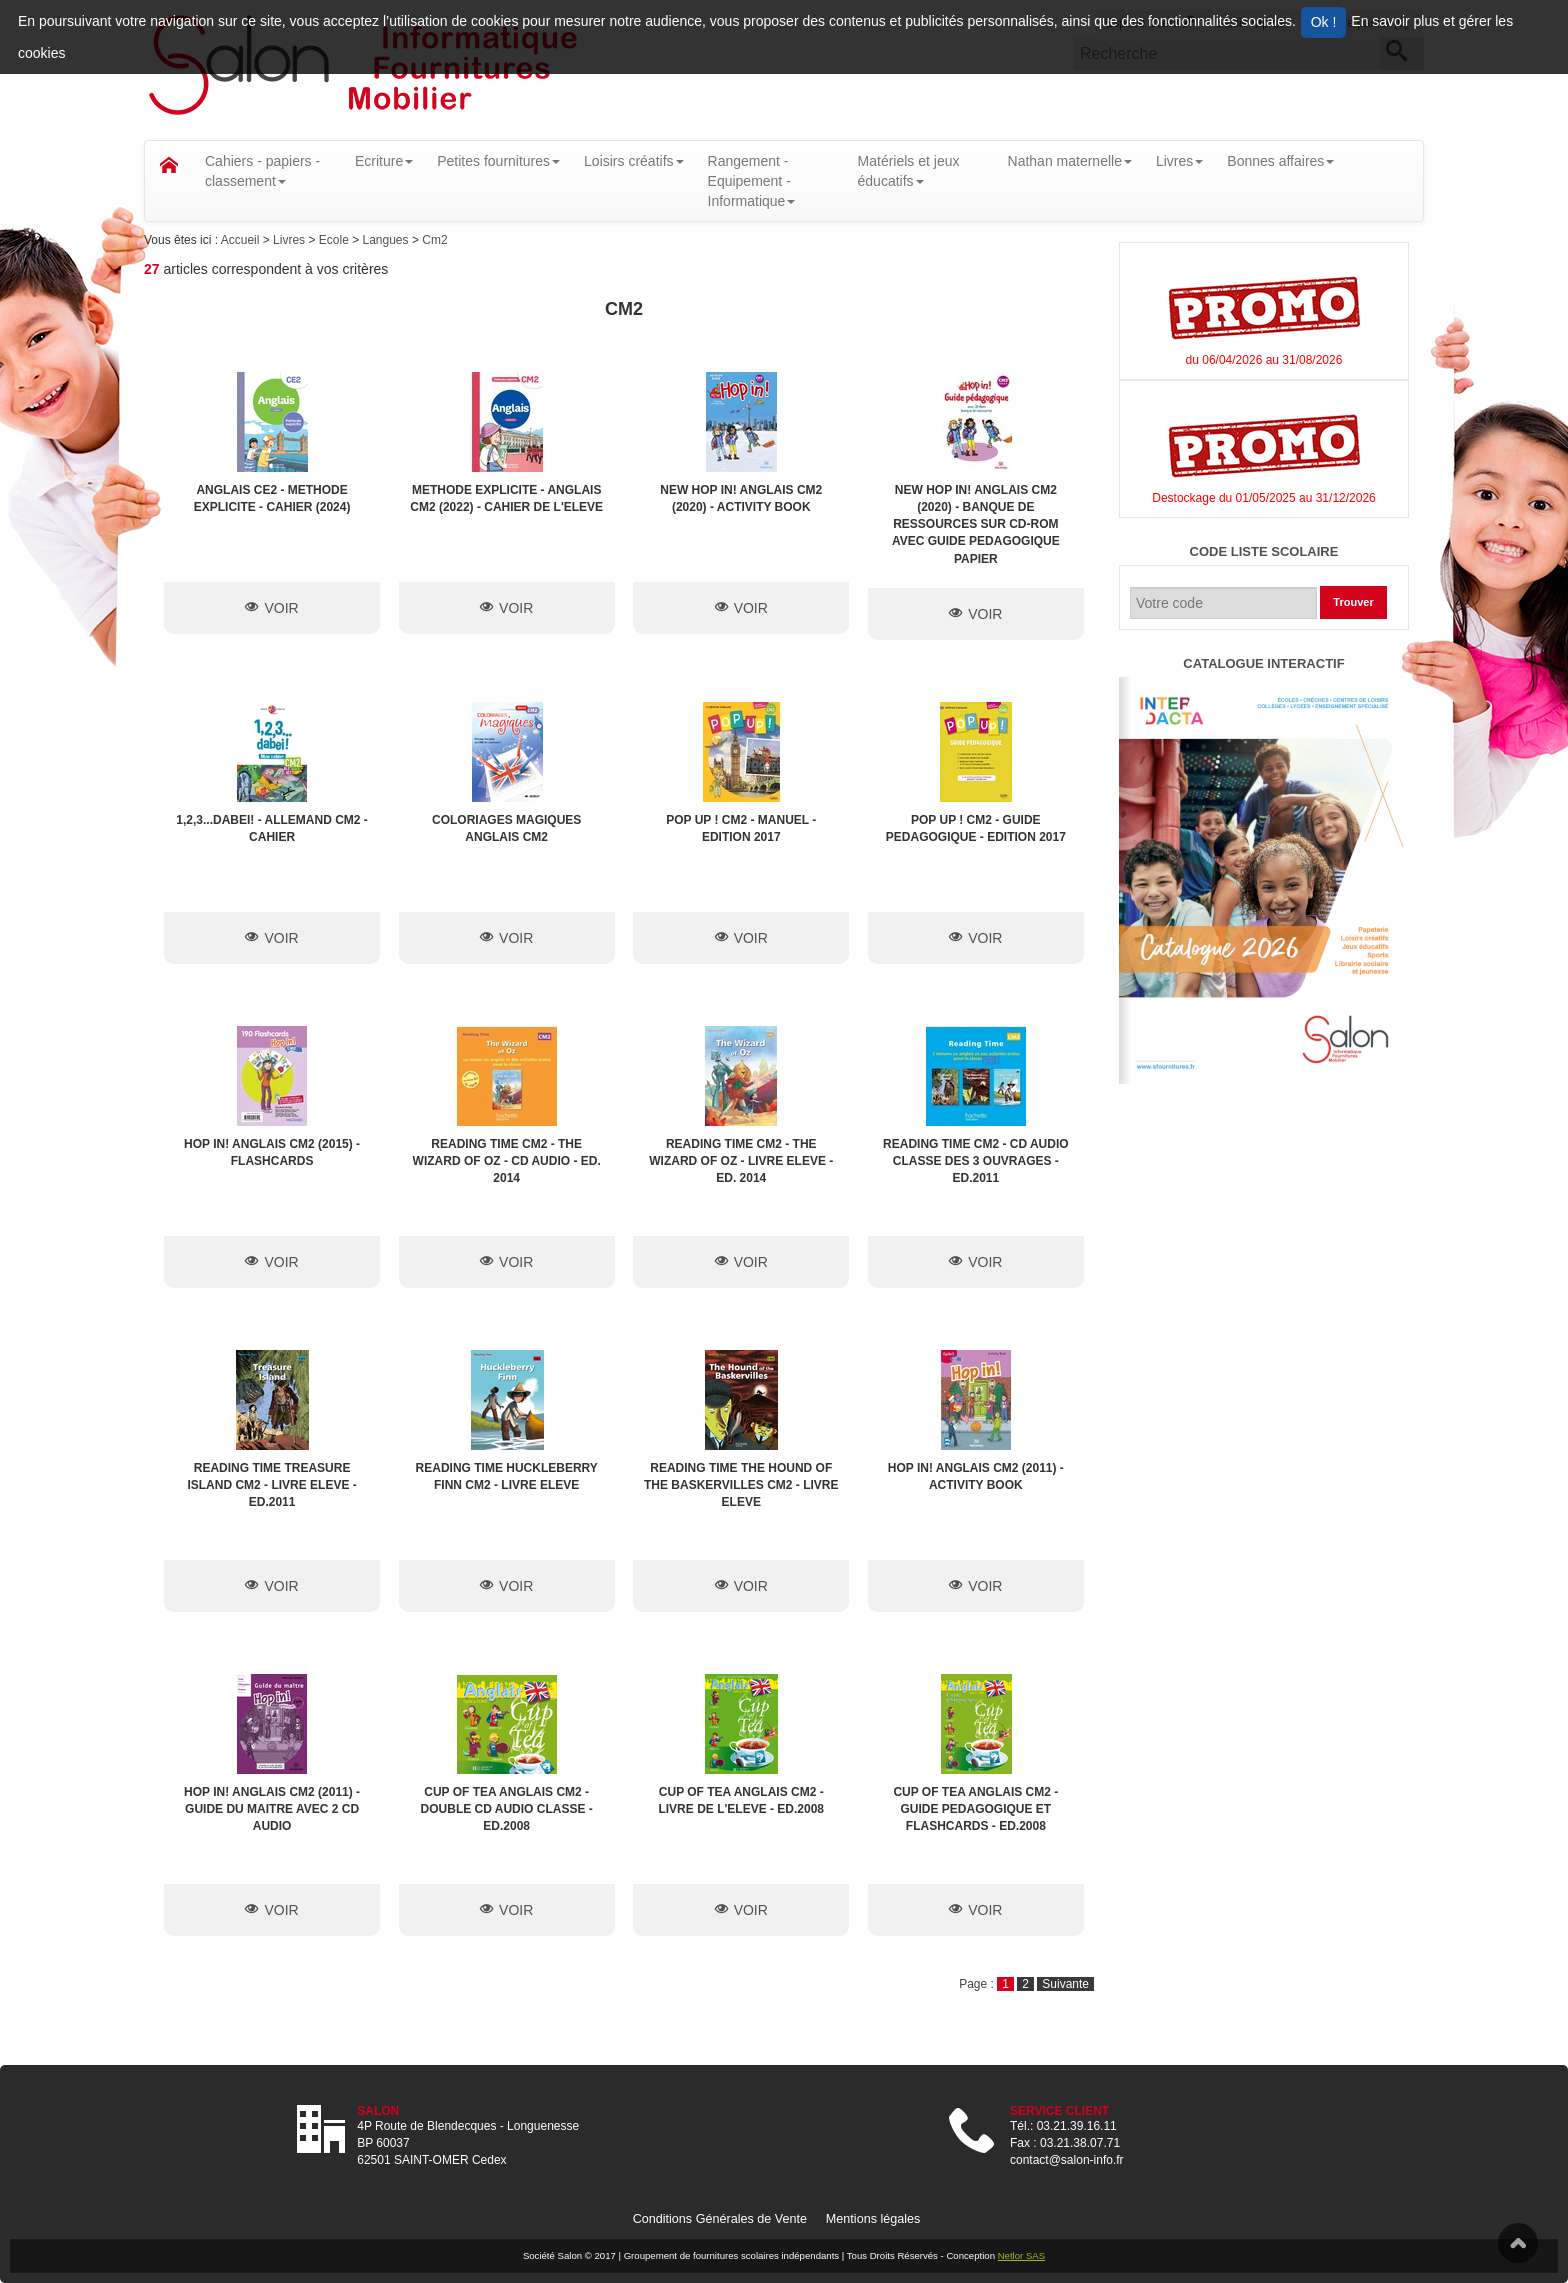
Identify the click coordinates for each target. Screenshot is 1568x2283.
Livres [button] (1179, 161)
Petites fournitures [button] (498, 161)
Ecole (335, 240)
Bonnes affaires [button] (1280, 161)
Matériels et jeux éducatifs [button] (909, 171)
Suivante (1065, 1984)
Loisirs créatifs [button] (633, 161)
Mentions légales (873, 2219)
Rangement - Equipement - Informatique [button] (752, 181)
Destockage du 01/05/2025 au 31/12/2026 (1264, 498)
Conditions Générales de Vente (720, 2219)
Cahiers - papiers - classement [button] (262, 171)
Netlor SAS (1021, 2255)
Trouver (1353, 602)
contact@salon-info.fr (1067, 2160)
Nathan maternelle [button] (1070, 161)
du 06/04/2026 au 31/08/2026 (1264, 360)
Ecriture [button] (384, 161)
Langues (386, 240)
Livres (290, 240)
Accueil (242, 240)
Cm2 (434, 240)
